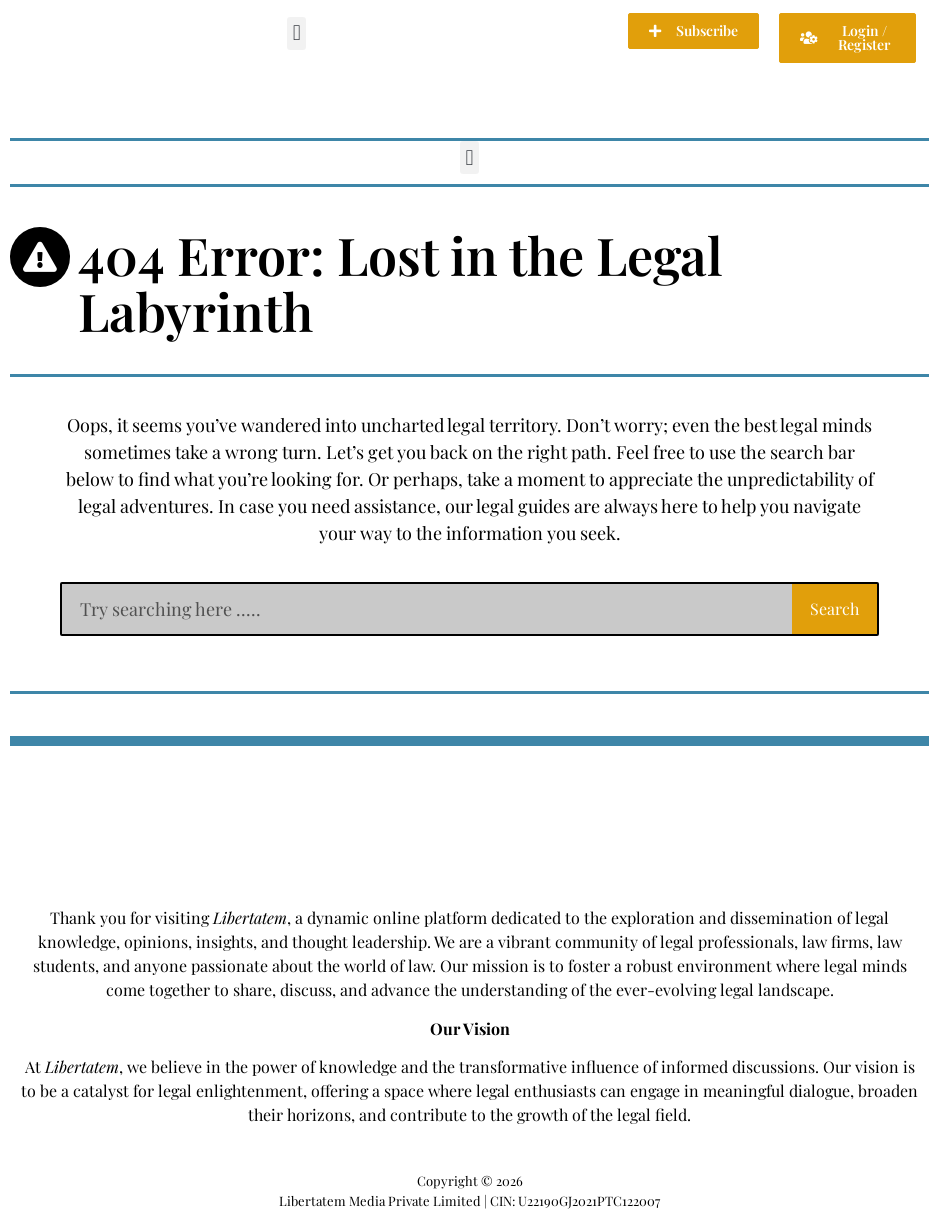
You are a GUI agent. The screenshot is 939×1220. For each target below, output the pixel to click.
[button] (296, 33)
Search (834, 608)
